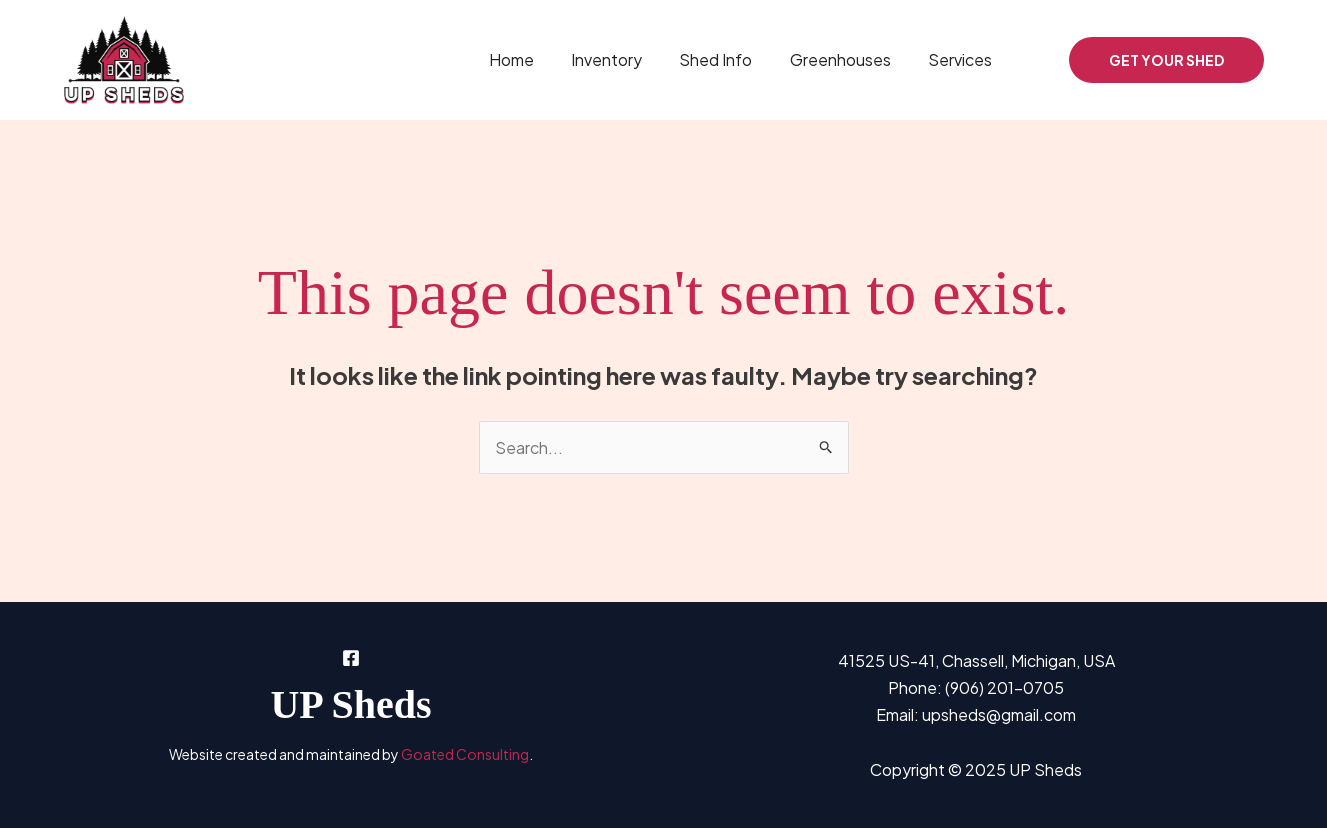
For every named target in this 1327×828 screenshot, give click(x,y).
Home (535, 59)
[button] (1166, 60)
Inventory (625, 59)
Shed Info (729, 59)
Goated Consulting (465, 754)
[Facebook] (1040, 62)
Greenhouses (848, 59)
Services (963, 59)
